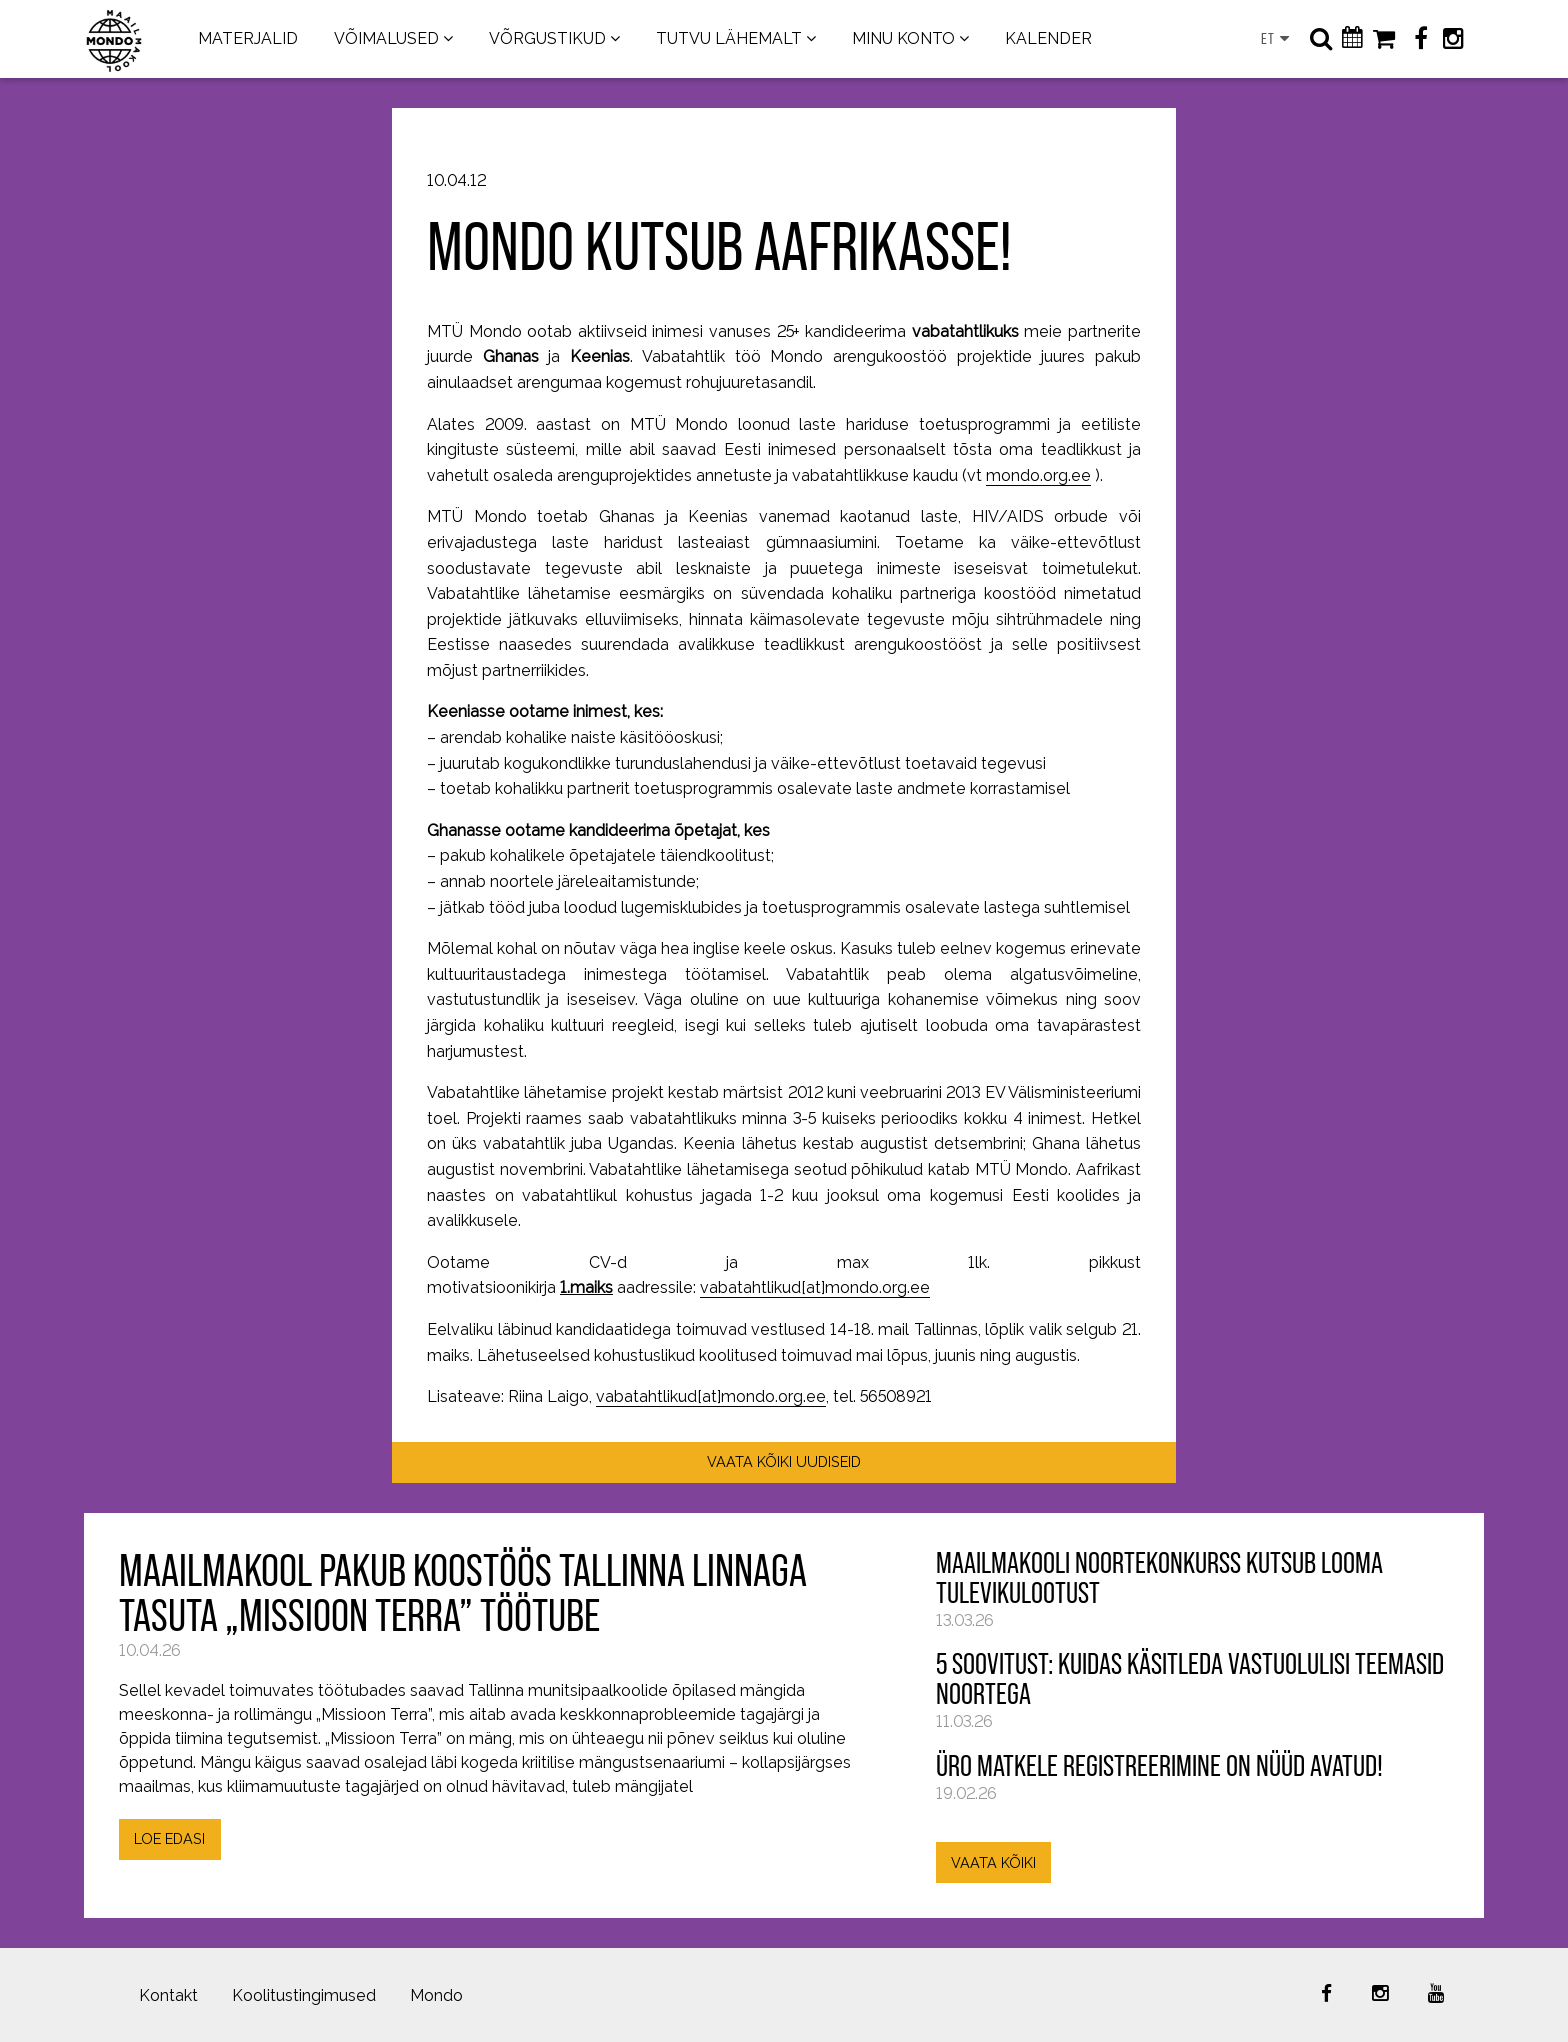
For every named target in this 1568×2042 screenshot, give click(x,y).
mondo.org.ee (1038, 475)
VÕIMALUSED (386, 38)
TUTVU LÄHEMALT (729, 38)
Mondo (436, 1995)
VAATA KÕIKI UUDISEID (784, 1461)
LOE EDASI (169, 1838)
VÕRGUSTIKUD (547, 38)
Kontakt (168, 1995)
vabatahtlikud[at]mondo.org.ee (815, 1287)
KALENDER (1048, 38)
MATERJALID (248, 38)
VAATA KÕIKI (993, 1862)
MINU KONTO (903, 38)
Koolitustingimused (304, 1995)
